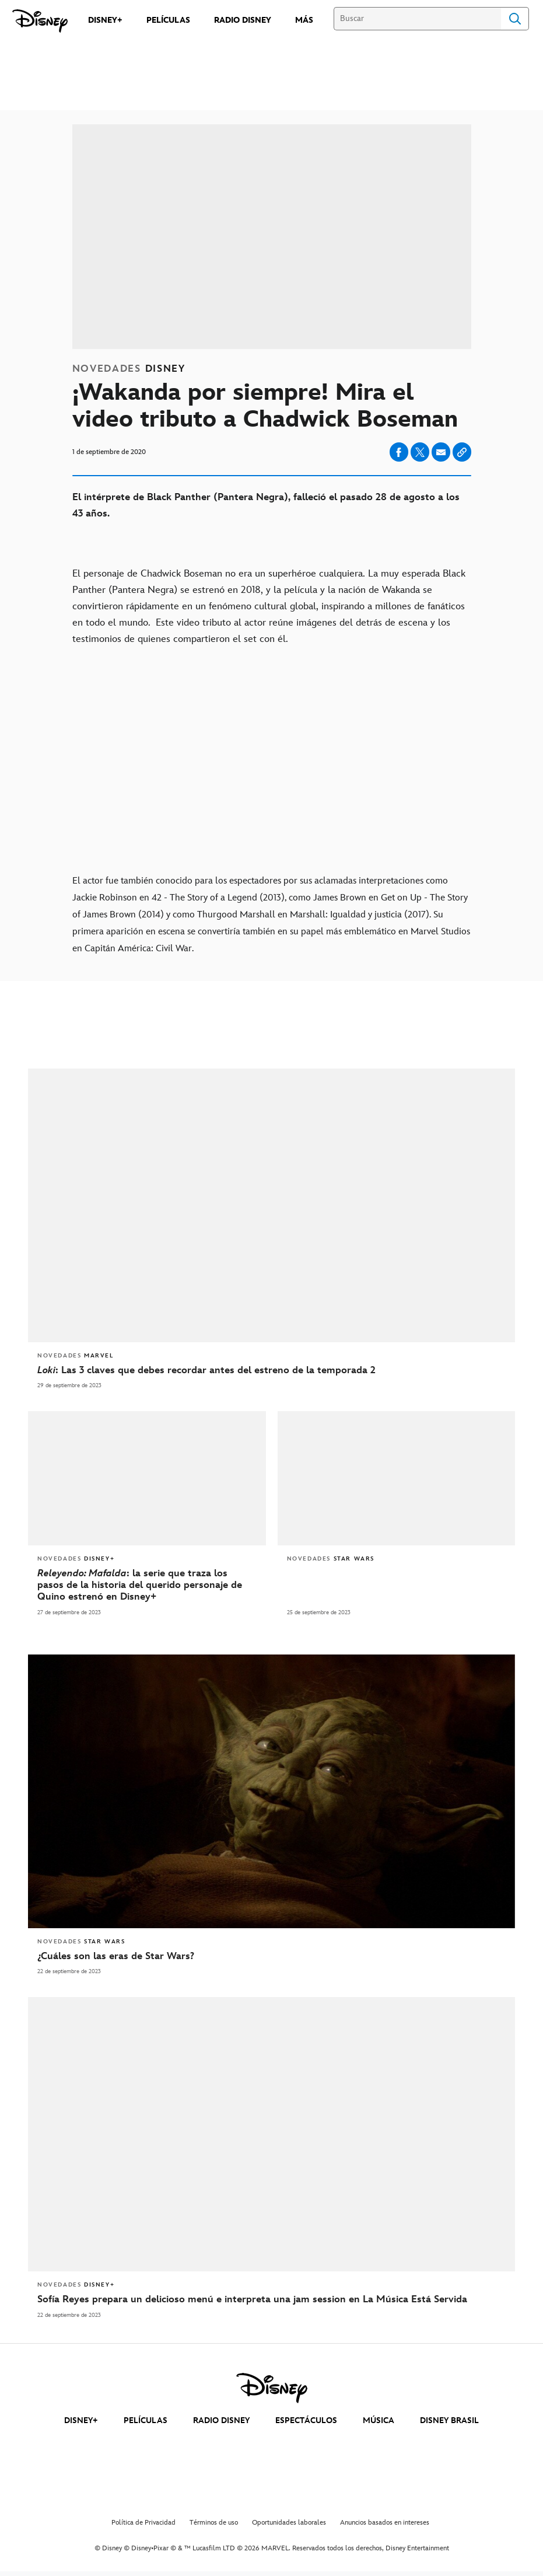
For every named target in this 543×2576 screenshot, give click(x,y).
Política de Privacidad (143, 2522)
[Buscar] (417, 18)
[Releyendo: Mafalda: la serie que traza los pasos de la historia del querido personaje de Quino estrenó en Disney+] (147, 1585)
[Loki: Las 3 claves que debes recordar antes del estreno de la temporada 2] (271, 1370)
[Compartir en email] (441, 452)
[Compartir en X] (420, 452)
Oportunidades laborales (289, 2522)
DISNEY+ (81, 2420)
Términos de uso (214, 2522)
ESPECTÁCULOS (306, 2420)
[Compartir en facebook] (399, 452)
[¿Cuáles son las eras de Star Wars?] (271, 1956)
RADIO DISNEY (221, 2420)
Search (515, 19)
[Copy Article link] (462, 452)
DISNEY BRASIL (449, 2420)
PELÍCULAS (145, 2420)
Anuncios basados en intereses (384, 2522)
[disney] (271, 2388)
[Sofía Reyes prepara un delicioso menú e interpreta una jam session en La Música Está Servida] (271, 2299)
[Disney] (40, 21)
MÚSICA (378, 2420)
